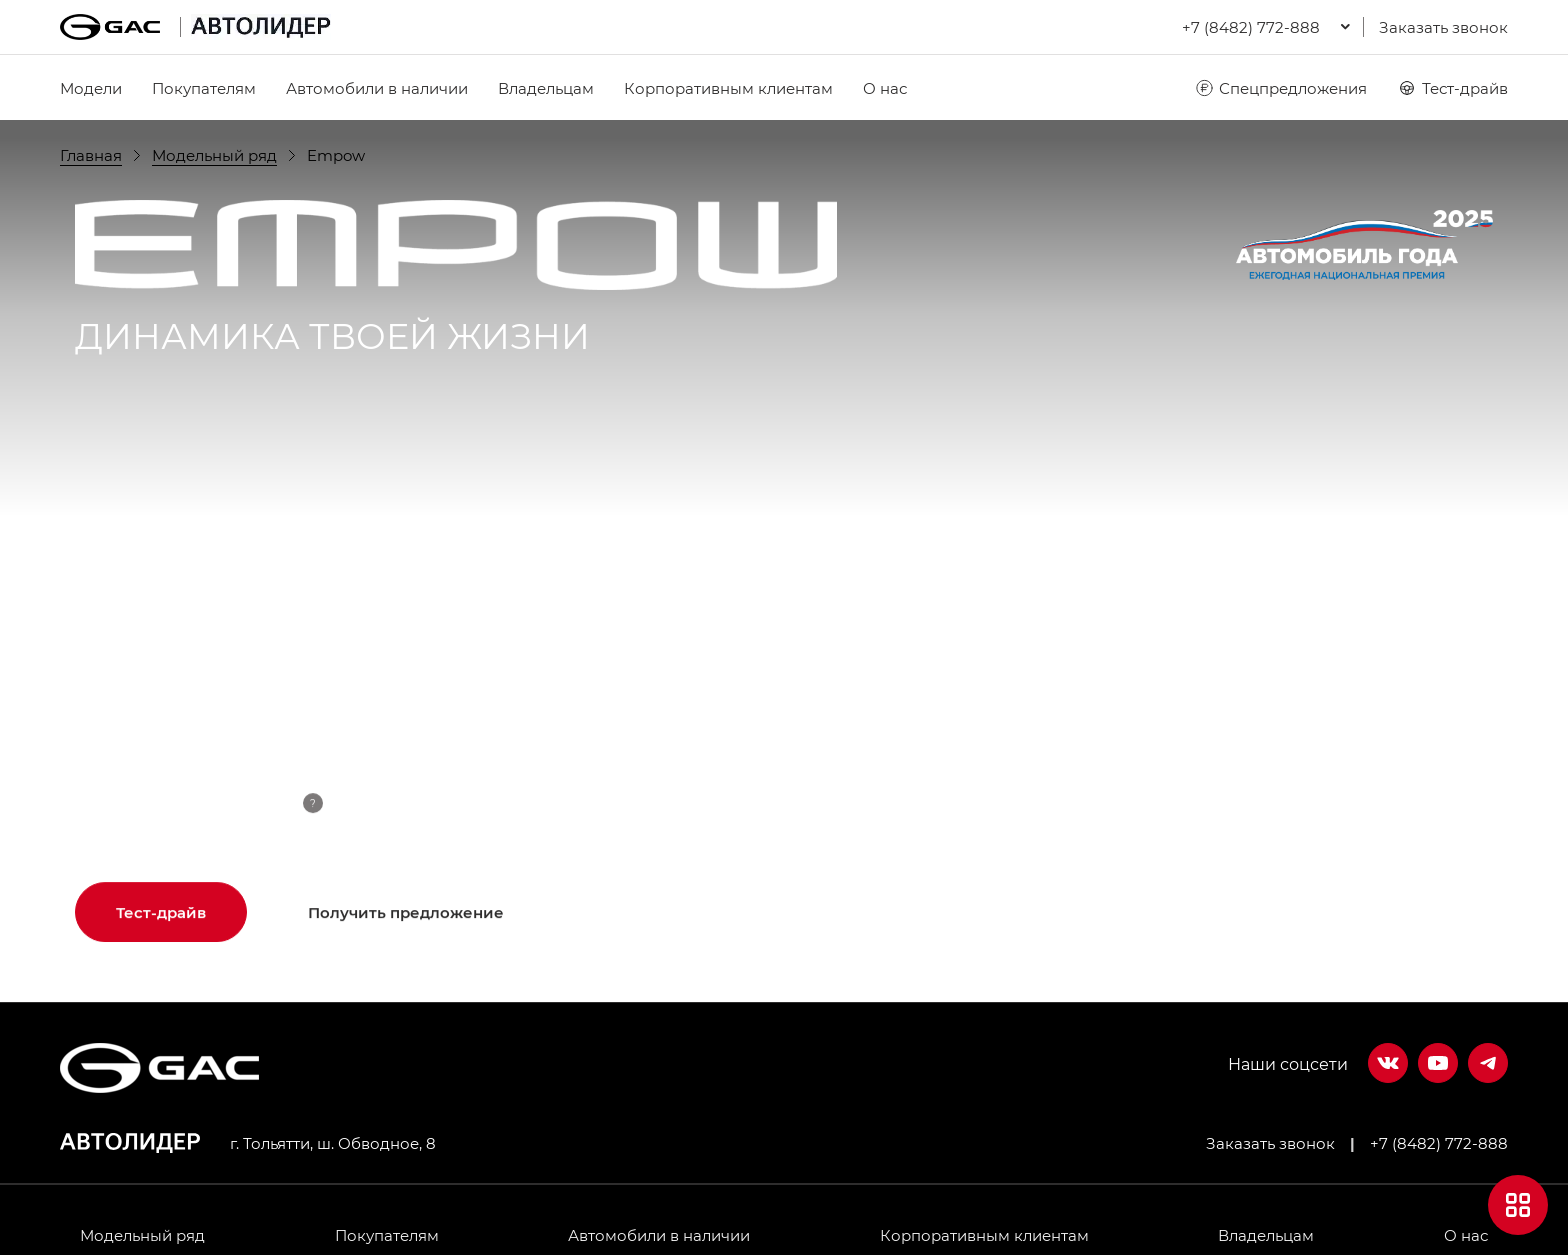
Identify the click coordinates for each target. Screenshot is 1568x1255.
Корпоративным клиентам (728, 88)
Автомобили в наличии (377, 88)
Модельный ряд (142, 1235)
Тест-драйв (1452, 88)
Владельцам (546, 88)
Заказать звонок (1443, 27)
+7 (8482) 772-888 (1439, 1143)
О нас (885, 88)
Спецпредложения (1280, 88)
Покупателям (204, 88)
